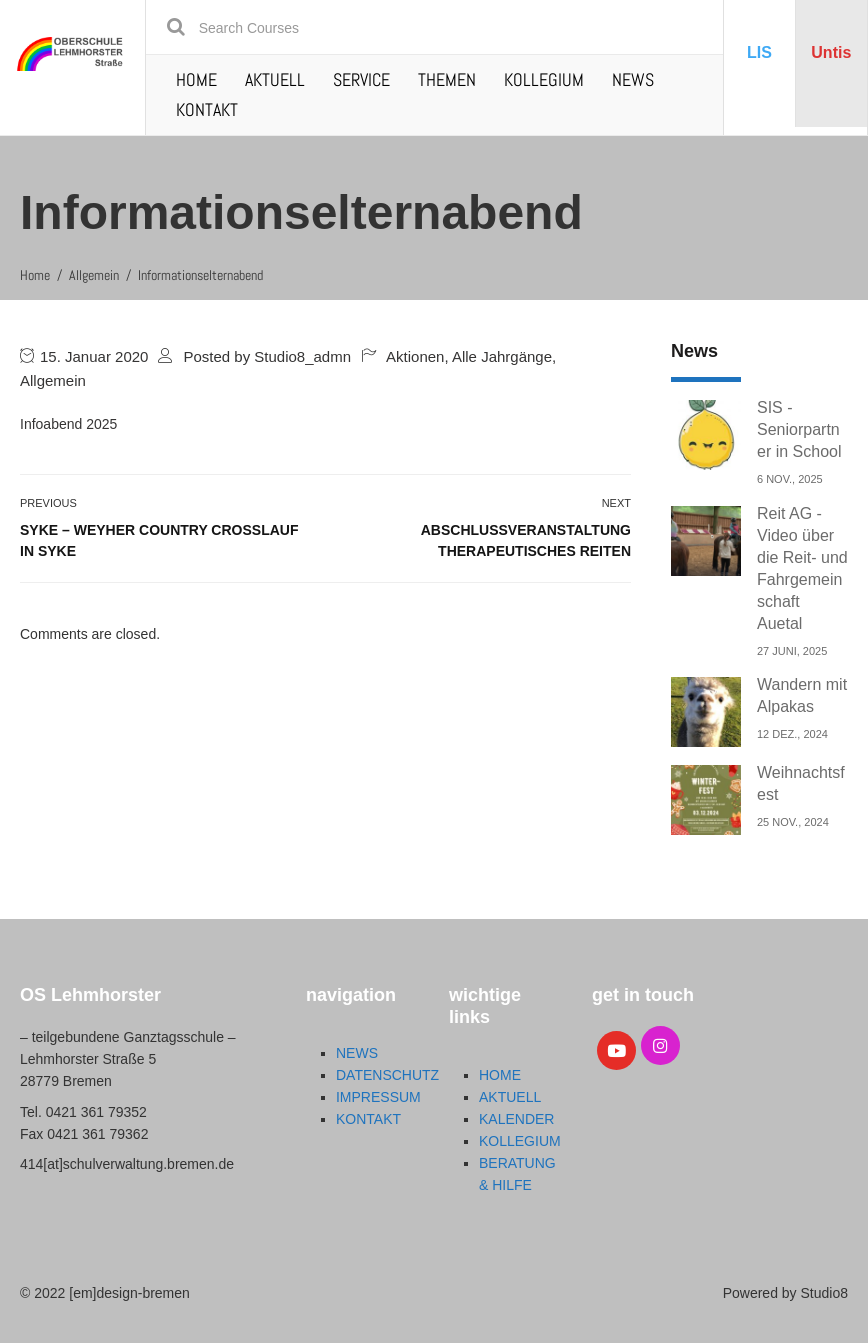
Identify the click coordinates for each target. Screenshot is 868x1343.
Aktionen (415, 356)
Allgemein (53, 380)
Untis (831, 52)
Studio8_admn (302, 356)
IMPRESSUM (378, 1097)
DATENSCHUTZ (387, 1075)
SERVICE (361, 79)
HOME (196, 79)
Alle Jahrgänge (502, 356)
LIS (759, 52)
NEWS (633, 79)
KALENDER (516, 1119)
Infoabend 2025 (68, 424)
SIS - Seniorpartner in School (799, 429)
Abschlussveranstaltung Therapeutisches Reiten (526, 540)
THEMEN (447, 79)
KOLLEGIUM (544, 79)
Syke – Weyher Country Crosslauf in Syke (159, 540)
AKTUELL (275, 79)
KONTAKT (207, 109)
